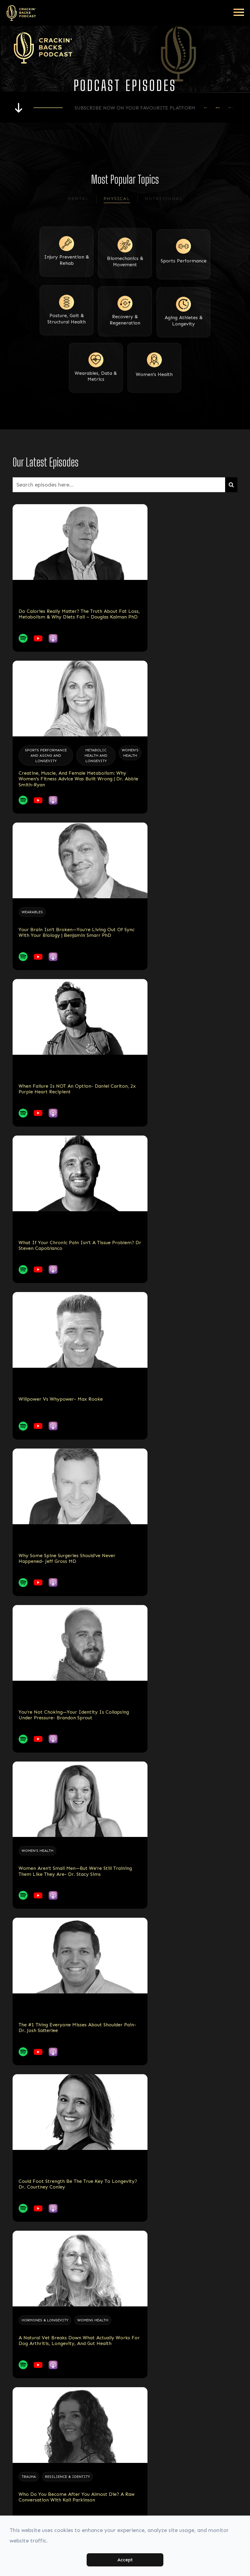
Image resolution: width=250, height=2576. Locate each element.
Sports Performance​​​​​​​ (184, 274)
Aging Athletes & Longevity (184, 331)
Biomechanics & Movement (125, 276)
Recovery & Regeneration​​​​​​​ (125, 331)
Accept (125, 2560)
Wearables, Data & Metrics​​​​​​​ (96, 386)
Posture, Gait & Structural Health (66, 331)
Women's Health (154, 384)
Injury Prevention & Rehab (66, 276)
